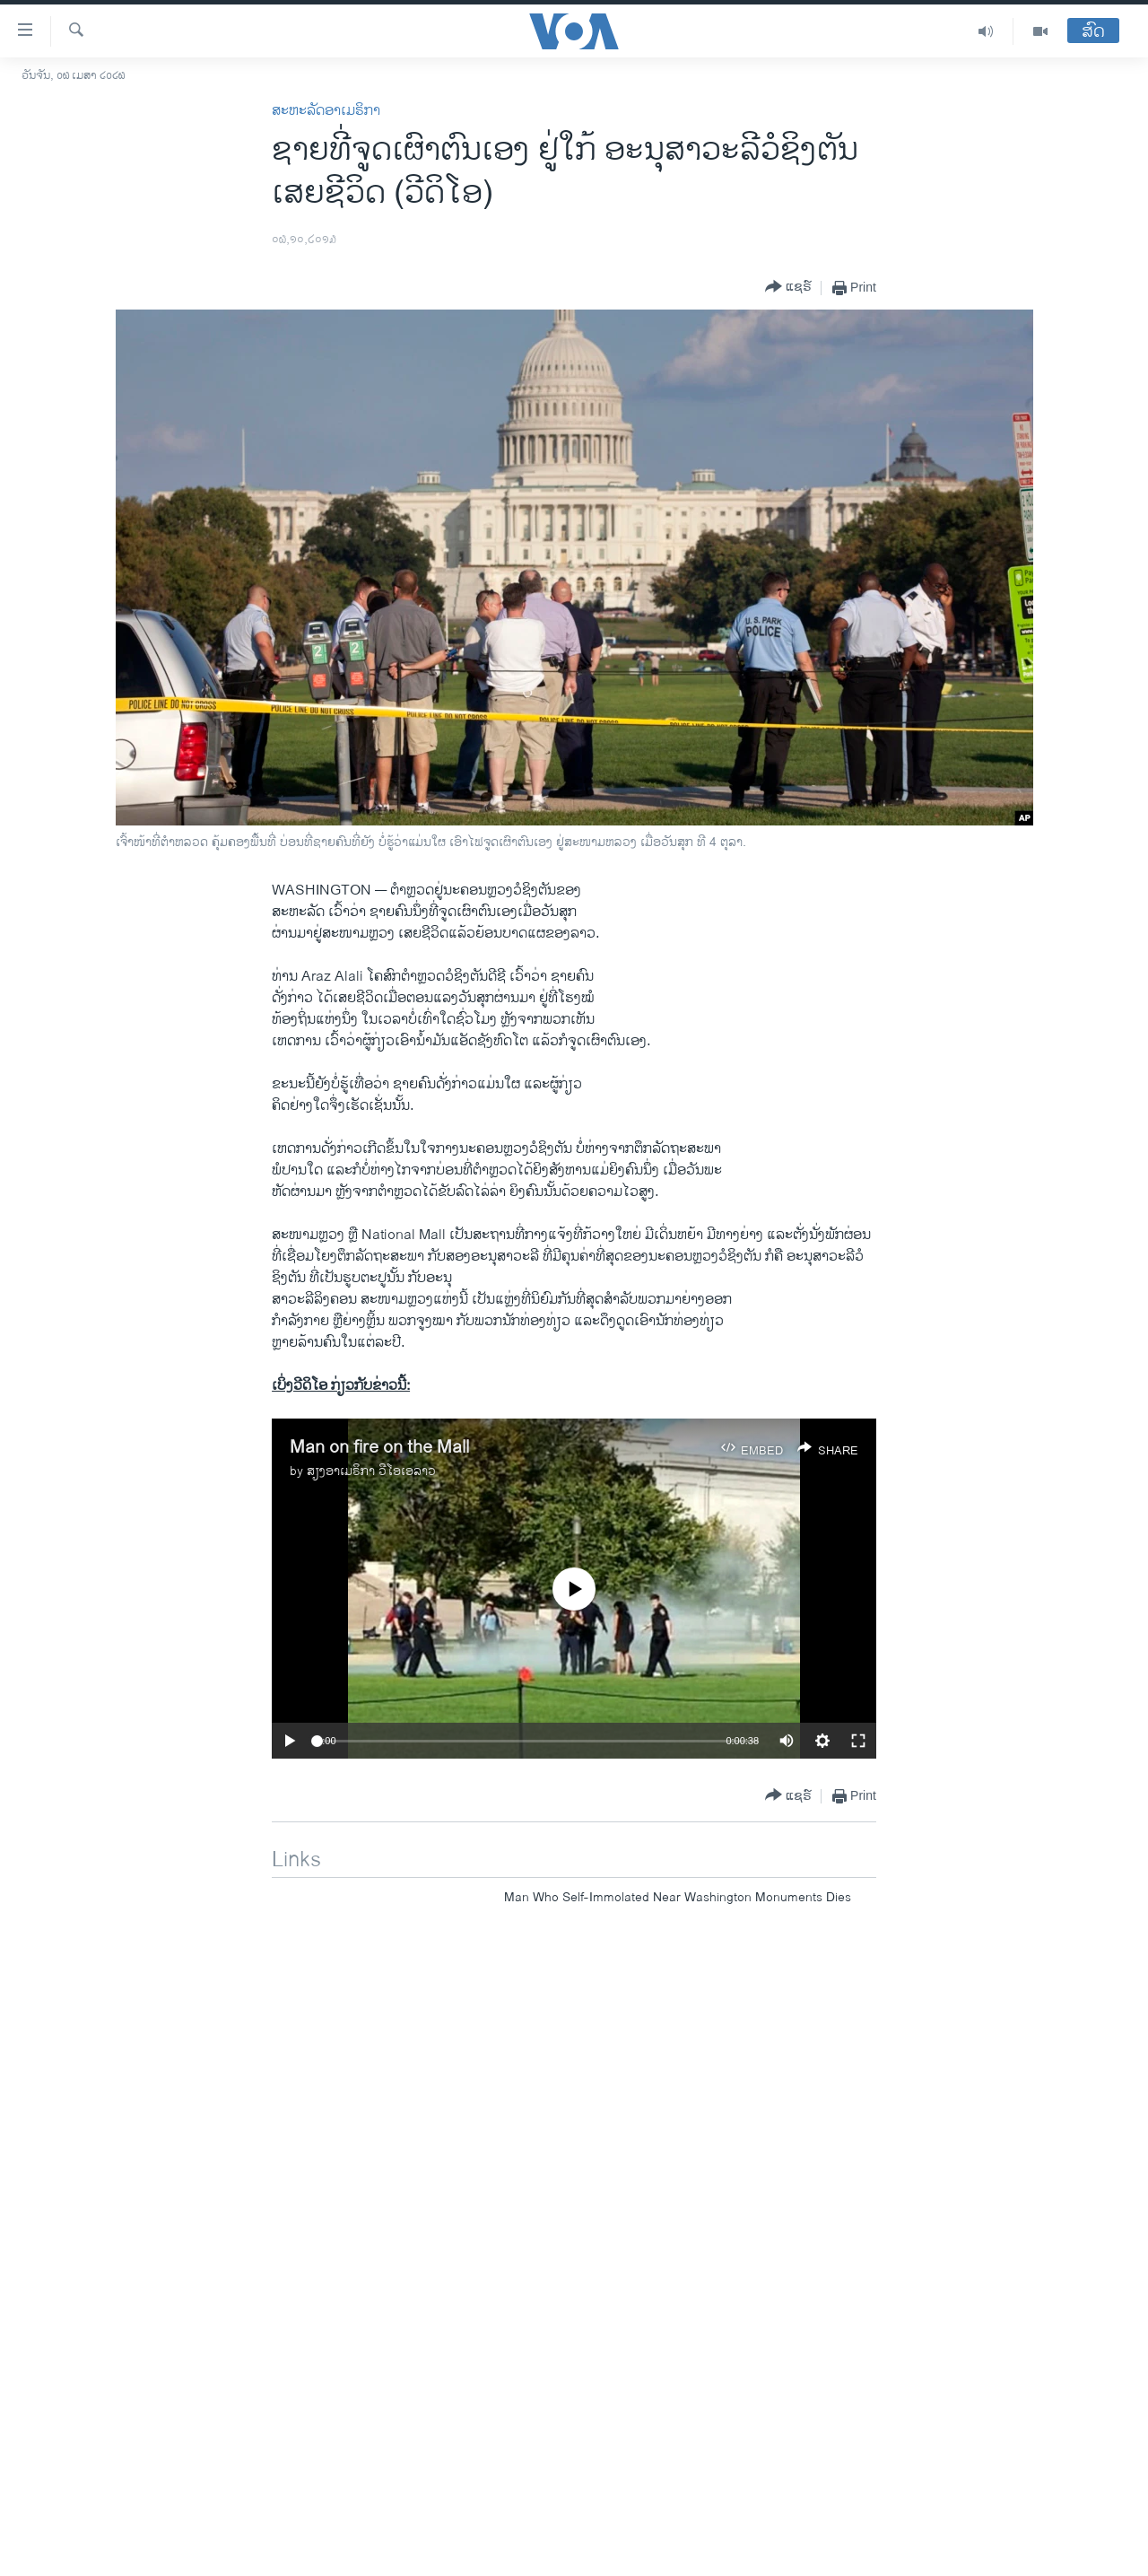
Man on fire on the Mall (379, 1448)
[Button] (788, 288)
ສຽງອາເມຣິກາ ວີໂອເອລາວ (371, 1471)
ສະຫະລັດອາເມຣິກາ (326, 111)
